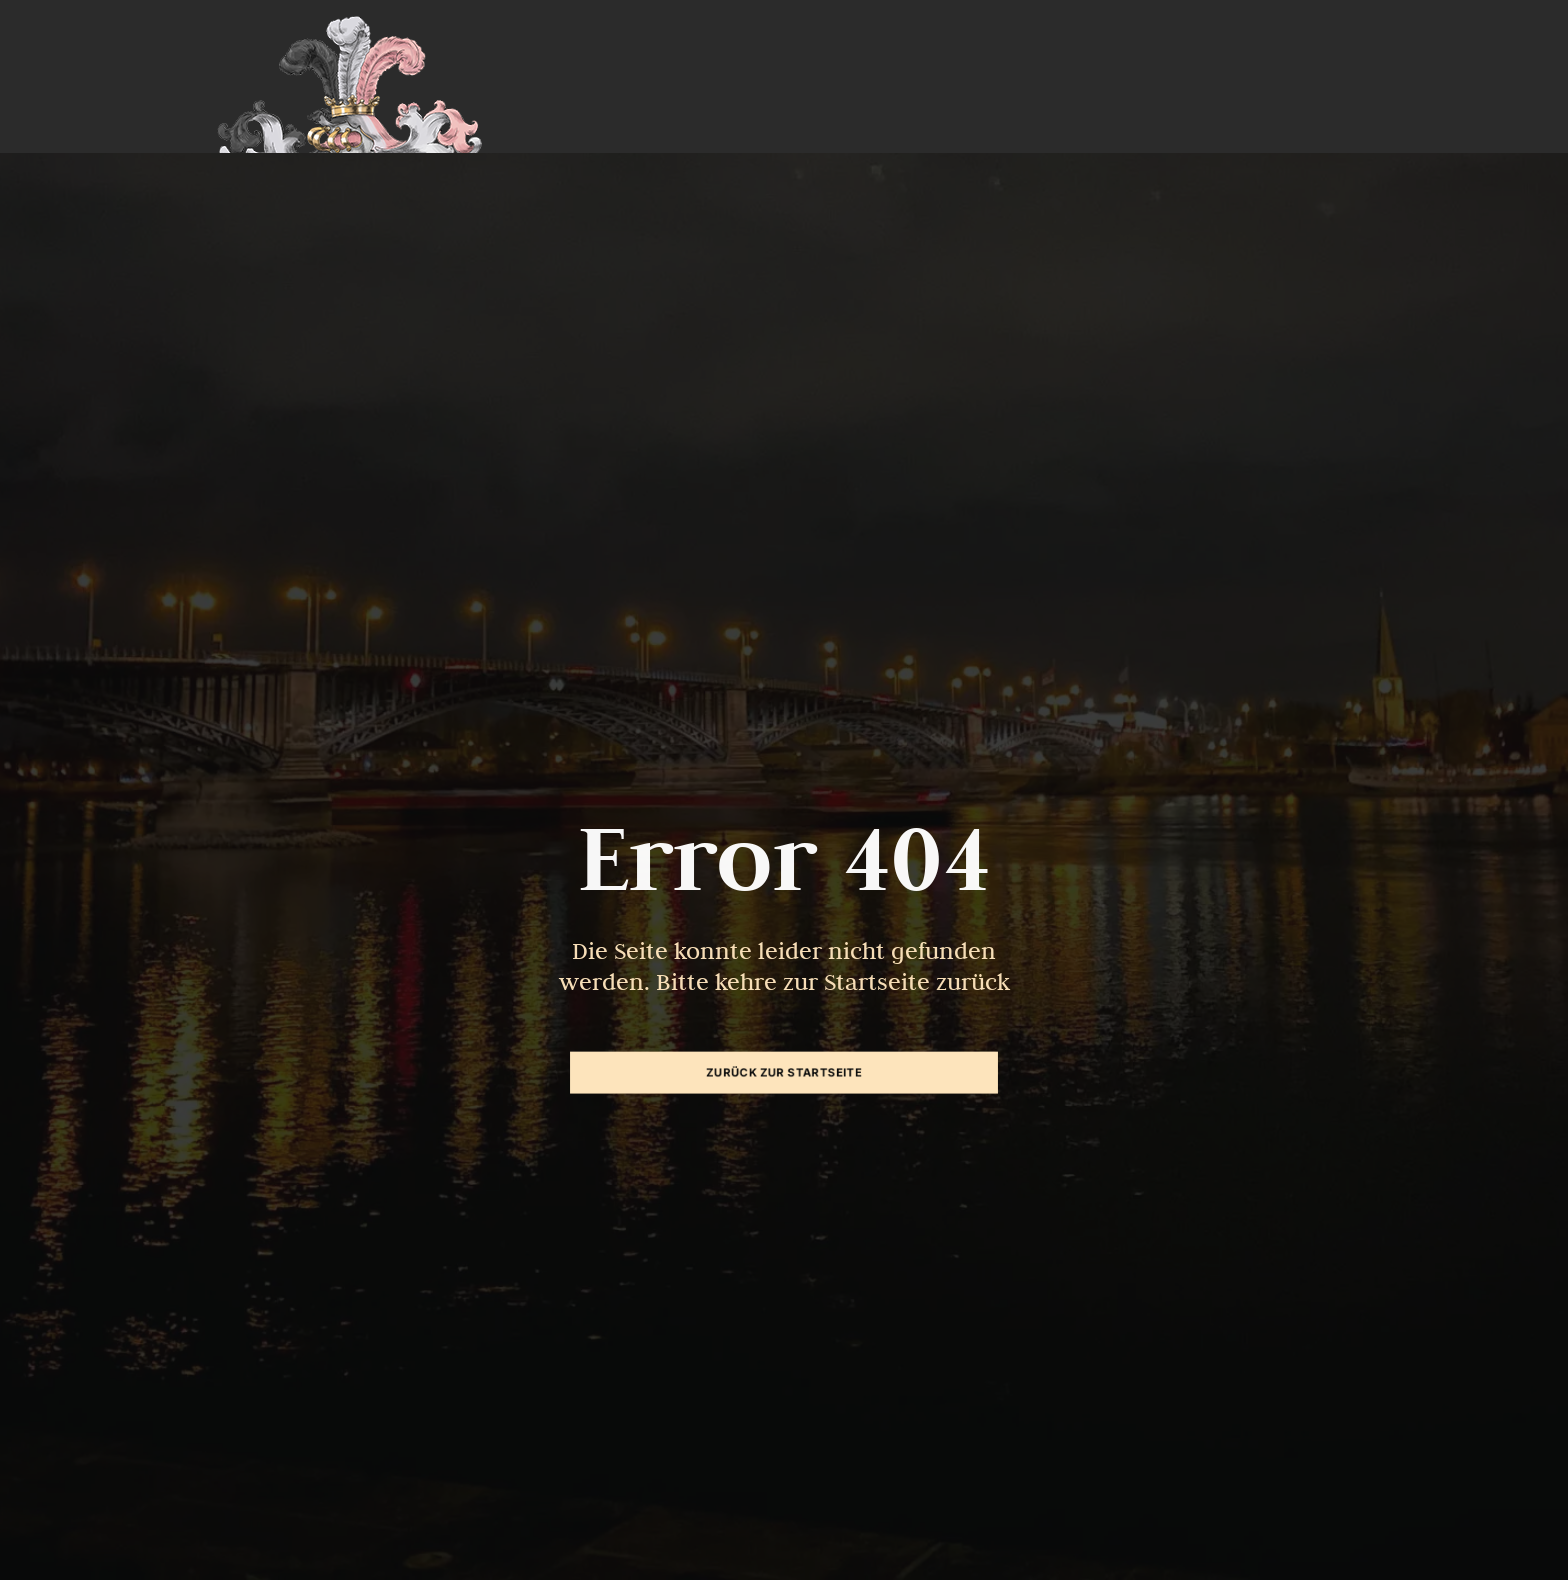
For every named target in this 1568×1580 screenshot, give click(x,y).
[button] (44, 1536)
